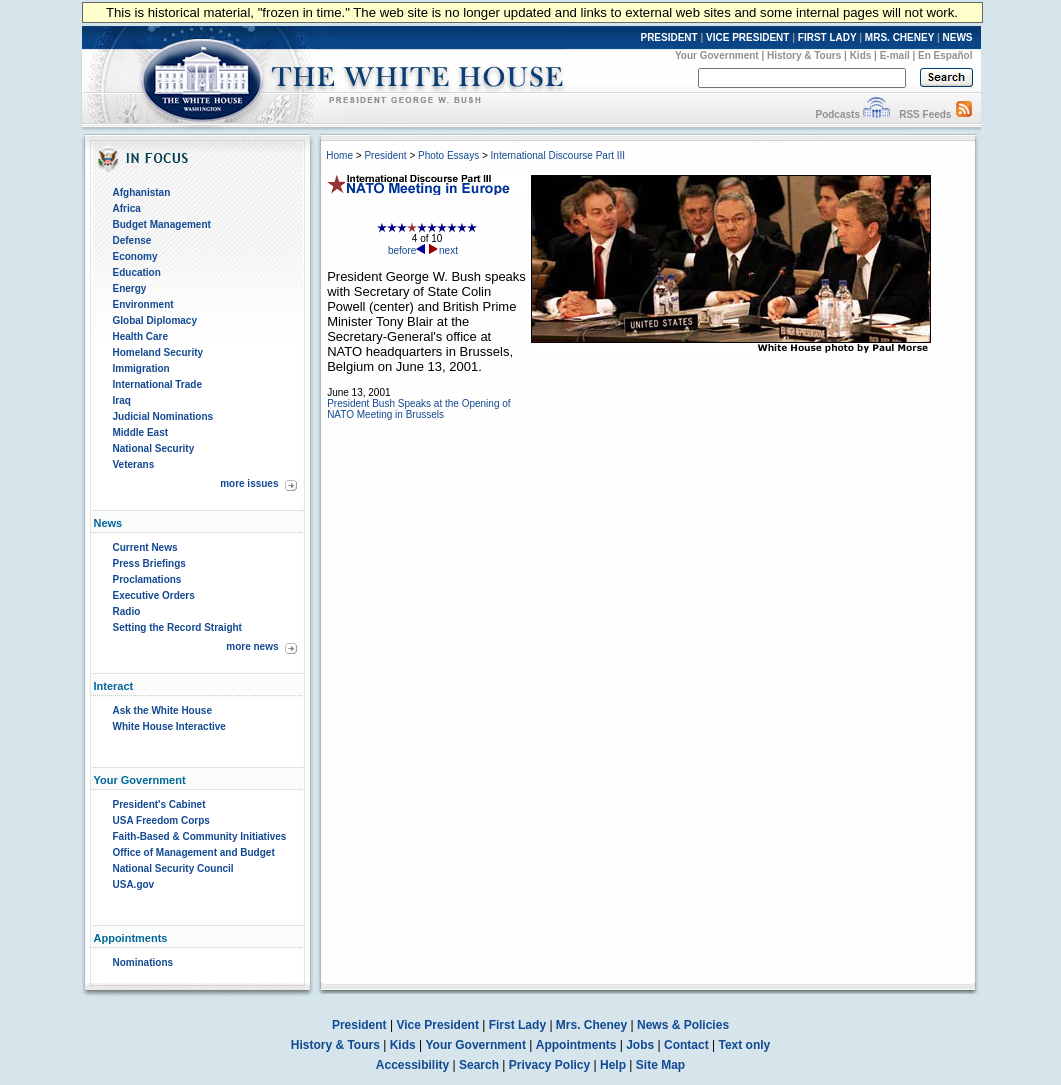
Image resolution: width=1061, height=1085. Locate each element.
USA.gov (134, 884)
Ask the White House (162, 710)
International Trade (157, 384)
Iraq (122, 400)
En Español (945, 55)
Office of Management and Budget (194, 852)
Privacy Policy (549, 1065)
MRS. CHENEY (899, 37)
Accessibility (412, 1065)
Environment (143, 304)
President (385, 155)
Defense (132, 240)
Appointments (576, 1045)
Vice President (437, 1025)
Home (339, 155)
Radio (127, 611)
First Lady (517, 1025)
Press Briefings (149, 563)
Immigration (141, 368)
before (407, 250)
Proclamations (147, 579)
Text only (744, 1045)
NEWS (958, 37)
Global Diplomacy (155, 320)
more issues (249, 483)
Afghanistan (142, 192)
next (443, 250)
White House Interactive (169, 726)
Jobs (640, 1045)
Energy (130, 288)
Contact (686, 1045)
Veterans (134, 464)
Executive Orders (154, 595)
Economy (135, 256)
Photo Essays (448, 155)
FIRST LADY (827, 37)
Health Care (141, 336)
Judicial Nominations (163, 416)
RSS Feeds (925, 114)
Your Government (717, 55)
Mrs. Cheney (591, 1025)
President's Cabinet (159, 804)
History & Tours (804, 55)
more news (252, 646)
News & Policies (683, 1025)
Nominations (143, 962)
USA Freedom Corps (161, 820)
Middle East (141, 432)
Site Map (660, 1065)
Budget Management (162, 224)
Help (613, 1065)
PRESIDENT (668, 37)
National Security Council (173, 868)
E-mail (895, 55)
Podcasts (837, 114)
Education (137, 272)
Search (479, 1065)
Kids (861, 55)
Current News (145, 547)
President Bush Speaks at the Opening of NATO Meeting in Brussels (418, 409)
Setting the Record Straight (177, 627)
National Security (154, 448)
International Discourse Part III (558, 155)
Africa (127, 208)
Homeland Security (158, 352)
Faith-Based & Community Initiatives (200, 836)
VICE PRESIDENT (747, 37)
